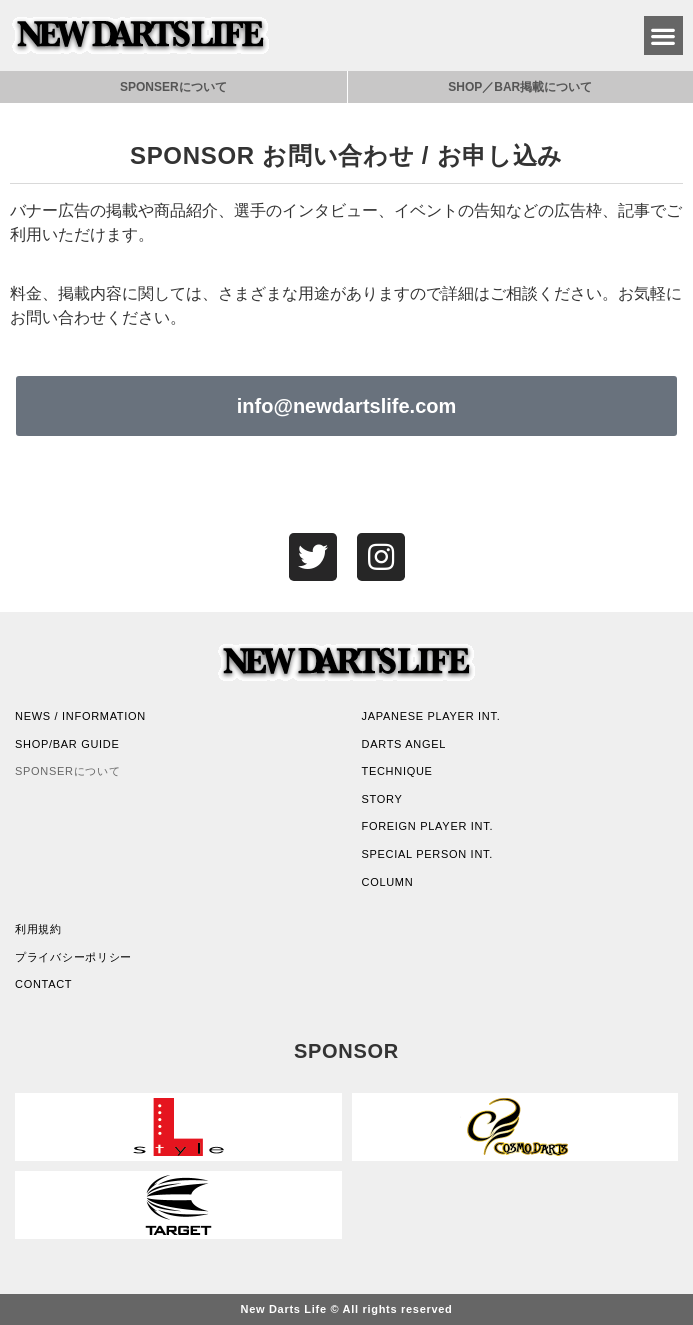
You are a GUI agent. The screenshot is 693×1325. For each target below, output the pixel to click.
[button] (663, 35)
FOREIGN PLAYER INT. (428, 826)
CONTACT (43, 984)
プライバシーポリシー (73, 957)
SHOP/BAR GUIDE (67, 744)
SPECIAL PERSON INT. (427, 854)
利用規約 (38, 929)
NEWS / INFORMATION (80, 716)
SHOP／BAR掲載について (520, 87)
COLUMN (388, 882)
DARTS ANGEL (404, 744)
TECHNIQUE (397, 771)
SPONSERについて (173, 87)
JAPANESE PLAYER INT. (431, 716)
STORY (382, 799)
